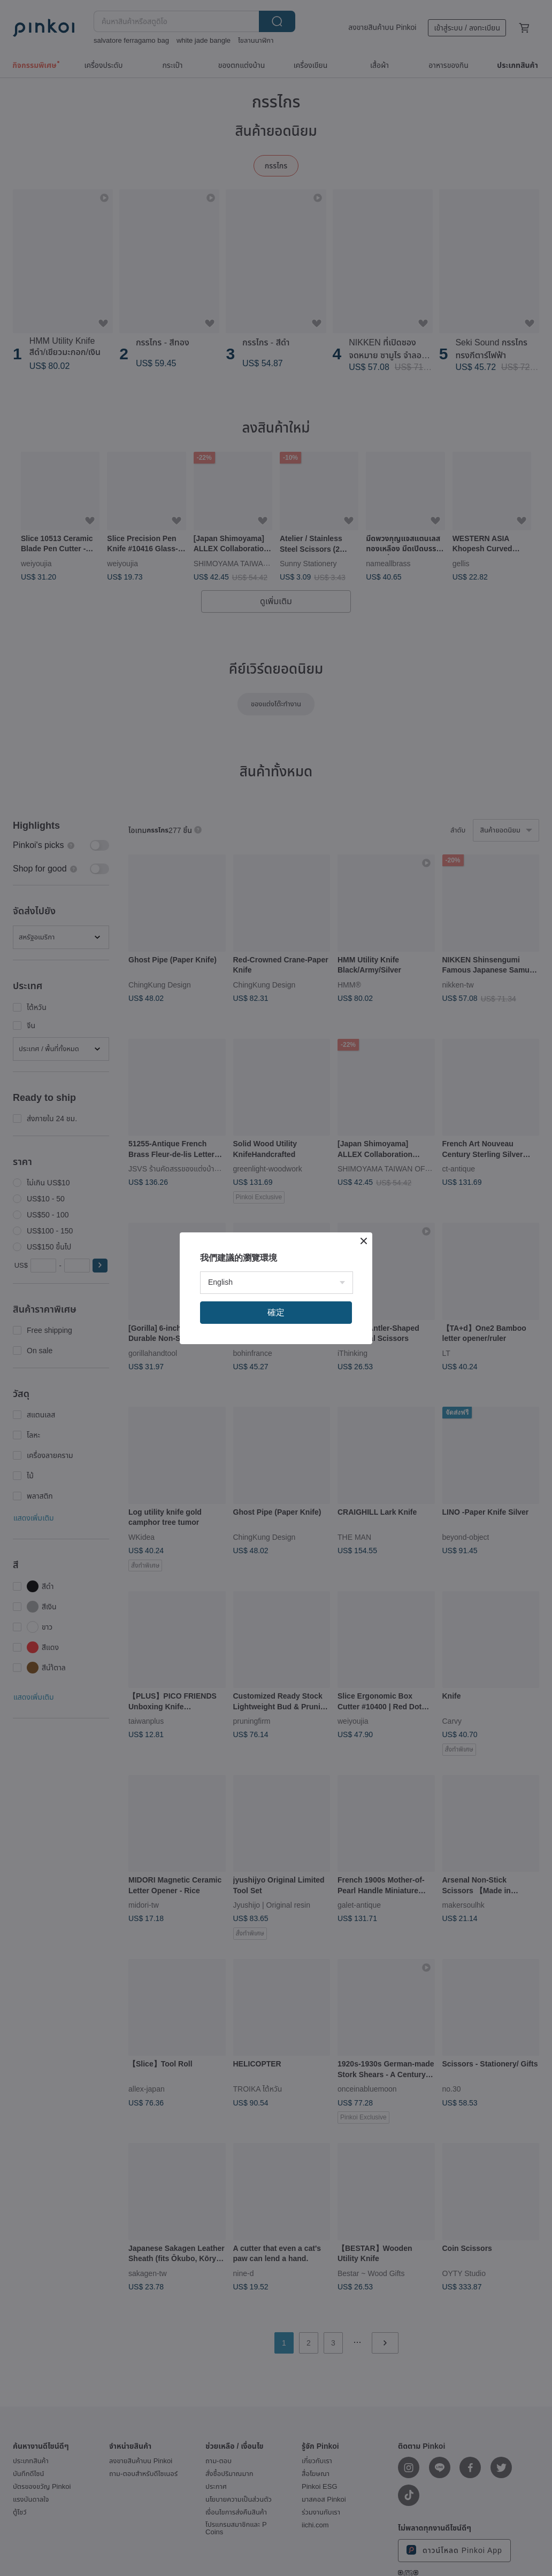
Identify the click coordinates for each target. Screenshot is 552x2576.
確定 (276, 1312)
